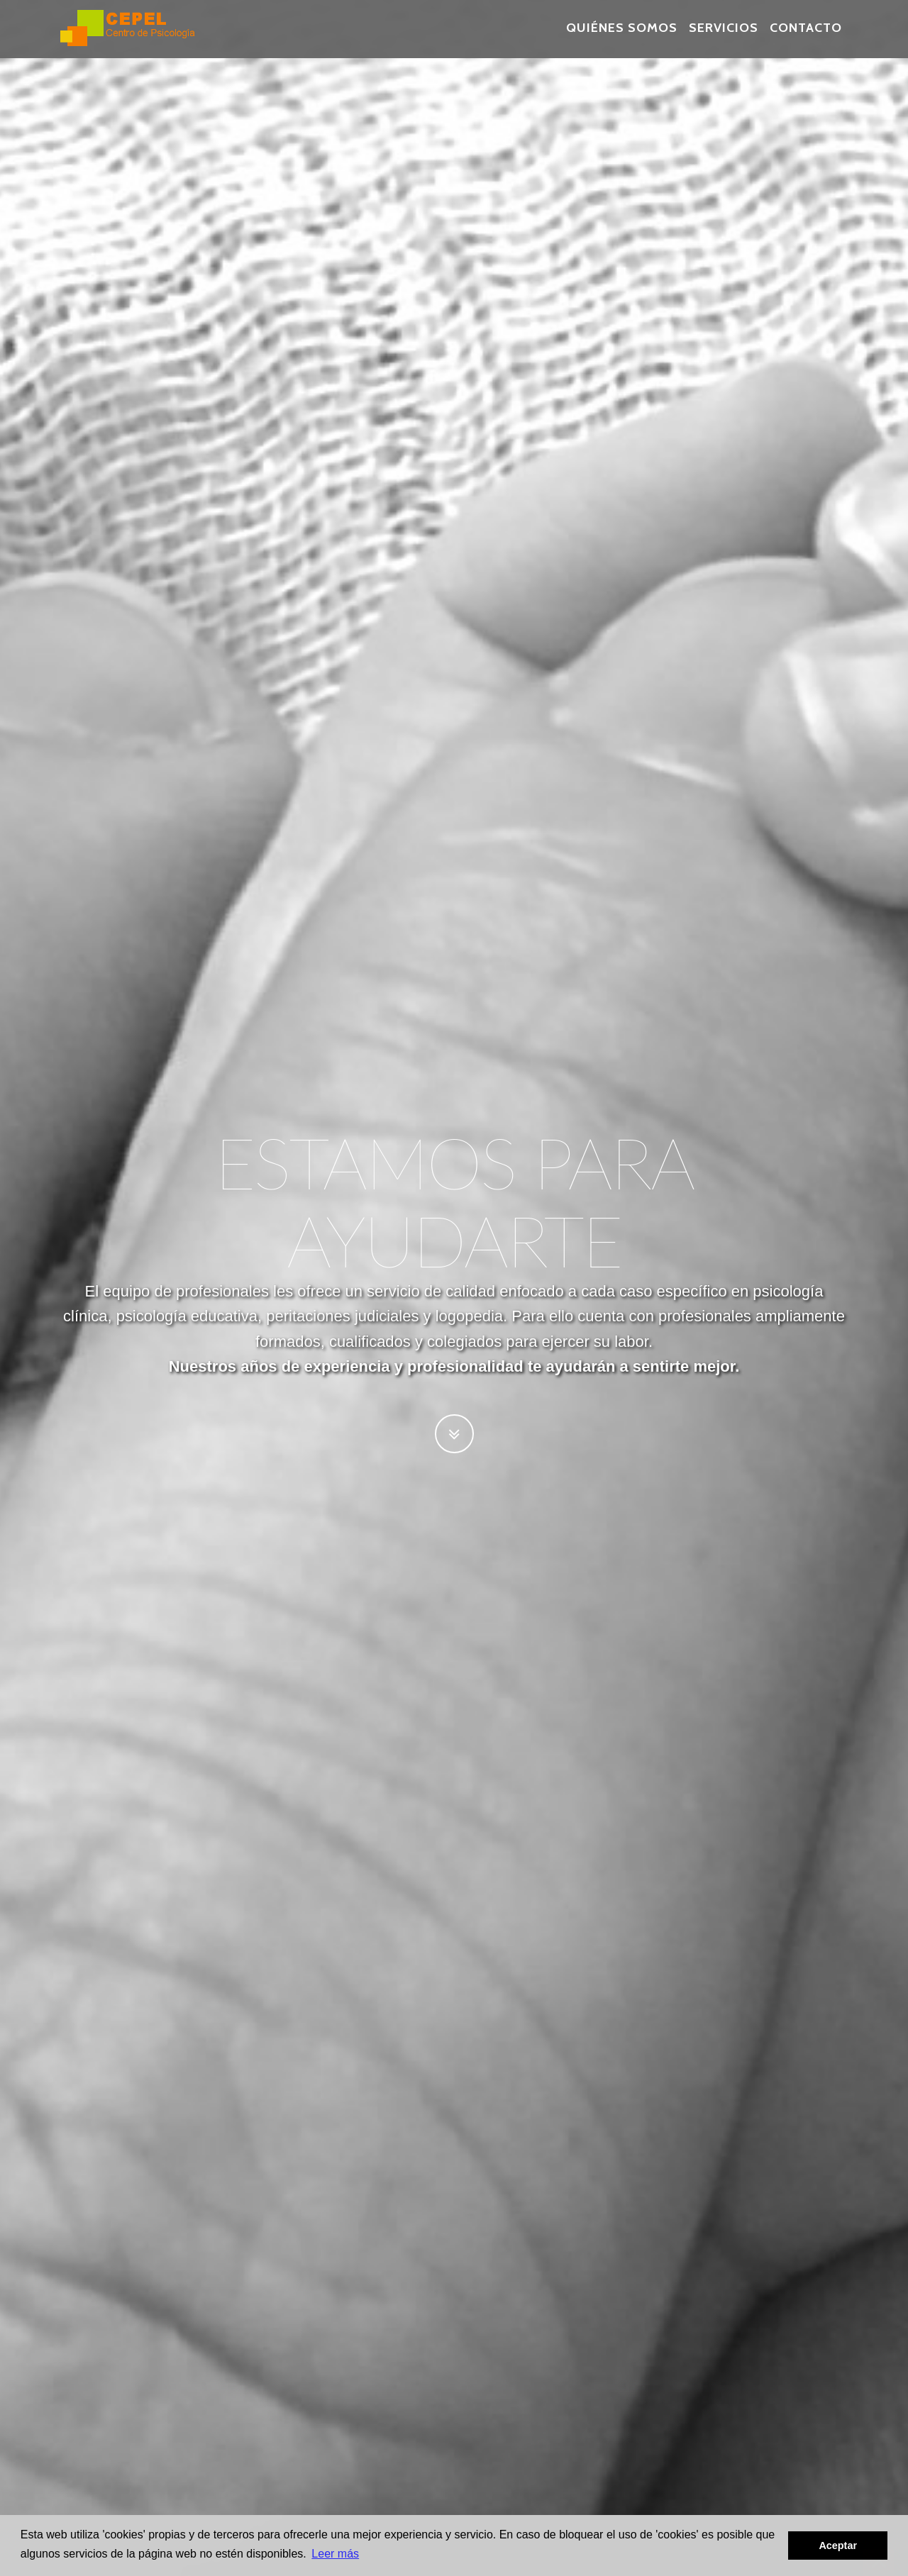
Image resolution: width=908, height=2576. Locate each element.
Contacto (806, 35)
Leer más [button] (335, 2554)
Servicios (723, 35)
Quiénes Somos (621, 35)
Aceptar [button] (838, 2545)
